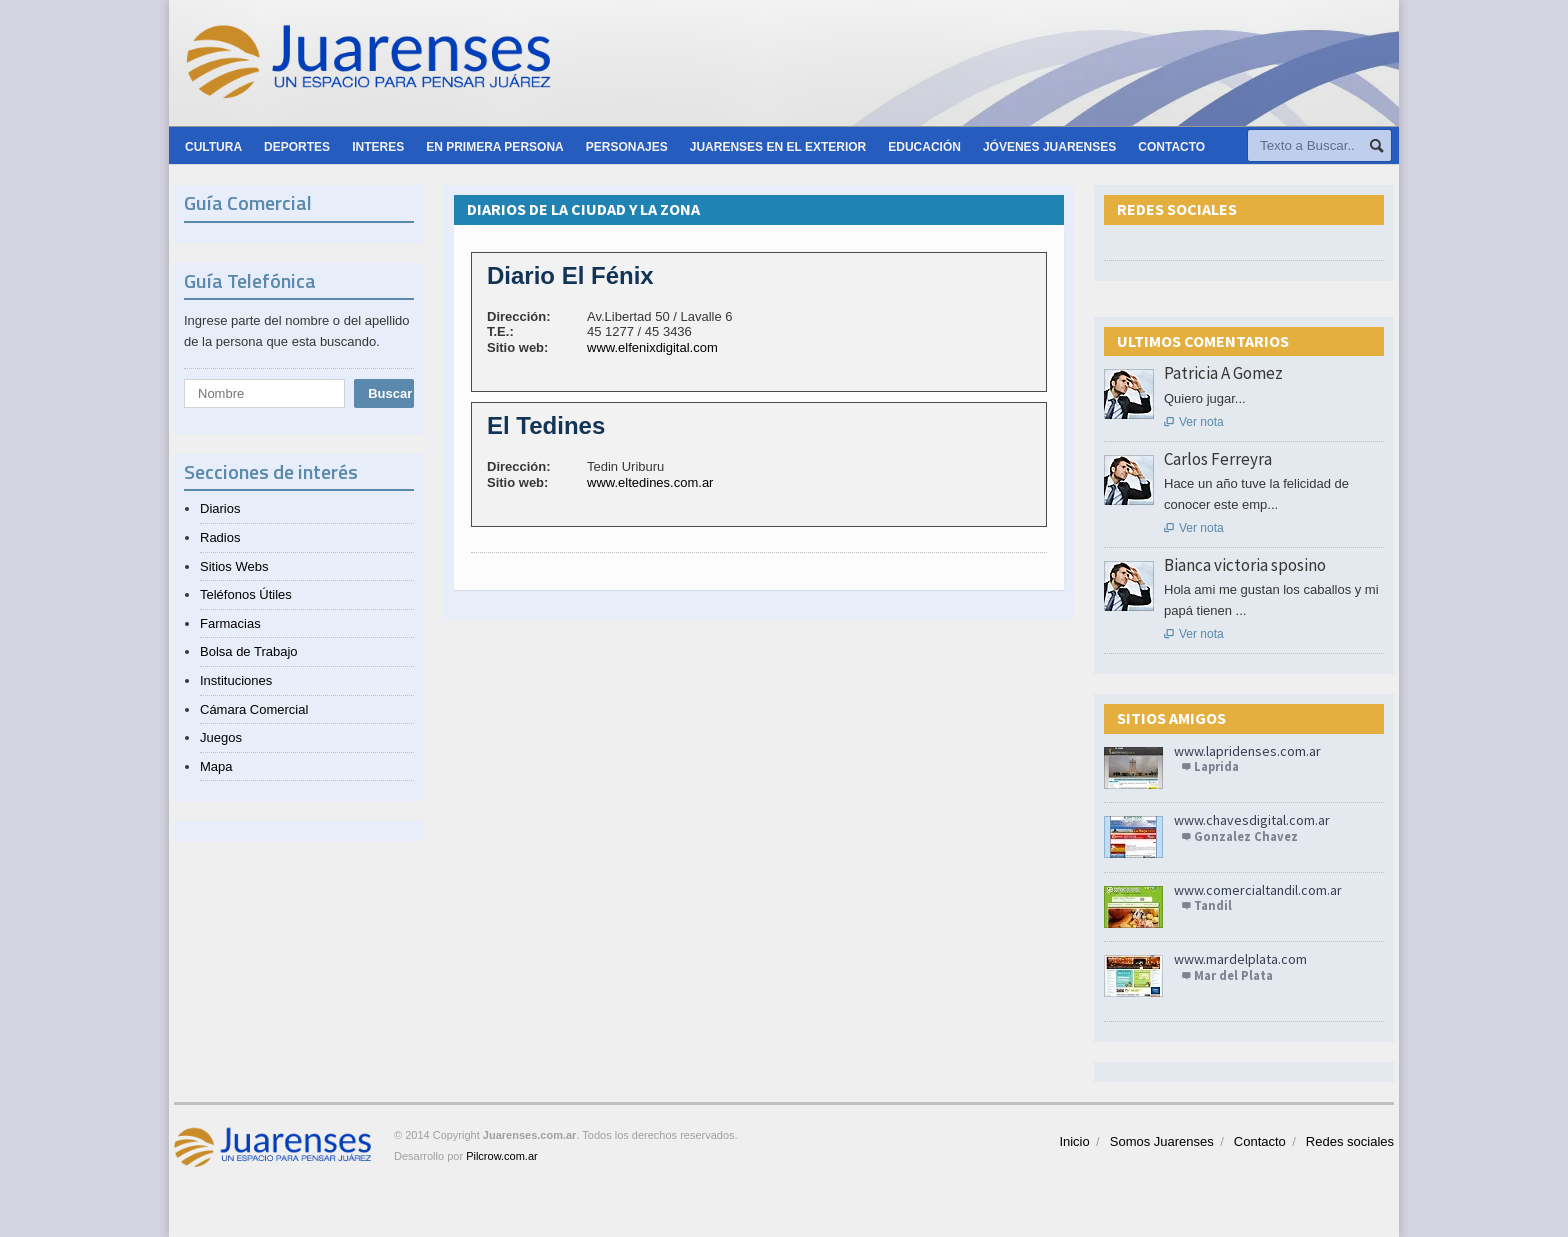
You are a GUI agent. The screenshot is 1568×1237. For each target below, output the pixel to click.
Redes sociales (1350, 1141)
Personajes (627, 147)
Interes (378, 147)
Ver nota (1194, 422)
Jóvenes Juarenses (1049, 147)
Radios (220, 537)
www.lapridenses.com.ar (1247, 751)
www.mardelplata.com (1240, 959)
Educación (924, 147)
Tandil (1213, 905)
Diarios (220, 508)
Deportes (297, 147)
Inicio (1074, 1141)
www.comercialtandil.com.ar (1258, 890)
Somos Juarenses (1162, 1141)
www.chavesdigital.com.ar (1252, 820)
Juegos (221, 737)
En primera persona (495, 147)
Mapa (216, 766)
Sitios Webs (234, 566)
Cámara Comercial (254, 709)
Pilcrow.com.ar (502, 1156)
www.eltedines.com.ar (650, 482)
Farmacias (230, 623)
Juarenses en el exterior (778, 147)
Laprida (1216, 766)
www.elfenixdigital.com (652, 347)
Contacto (1171, 147)
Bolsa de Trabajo (249, 651)
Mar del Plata (1233, 975)
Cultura (213, 147)
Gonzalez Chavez (1246, 836)
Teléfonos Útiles (246, 594)
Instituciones (236, 680)
